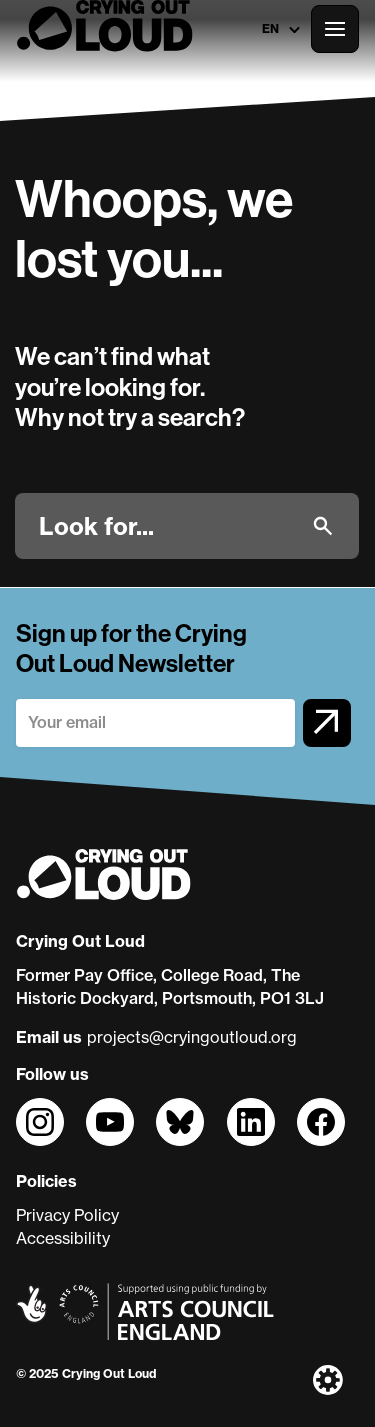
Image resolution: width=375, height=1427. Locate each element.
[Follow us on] (40, 1122)
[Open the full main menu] (335, 29)
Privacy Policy (67, 1215)
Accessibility (63, 1238)
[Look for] (167, 526)
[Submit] (323, 526)
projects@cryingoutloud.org (192, 1037)
